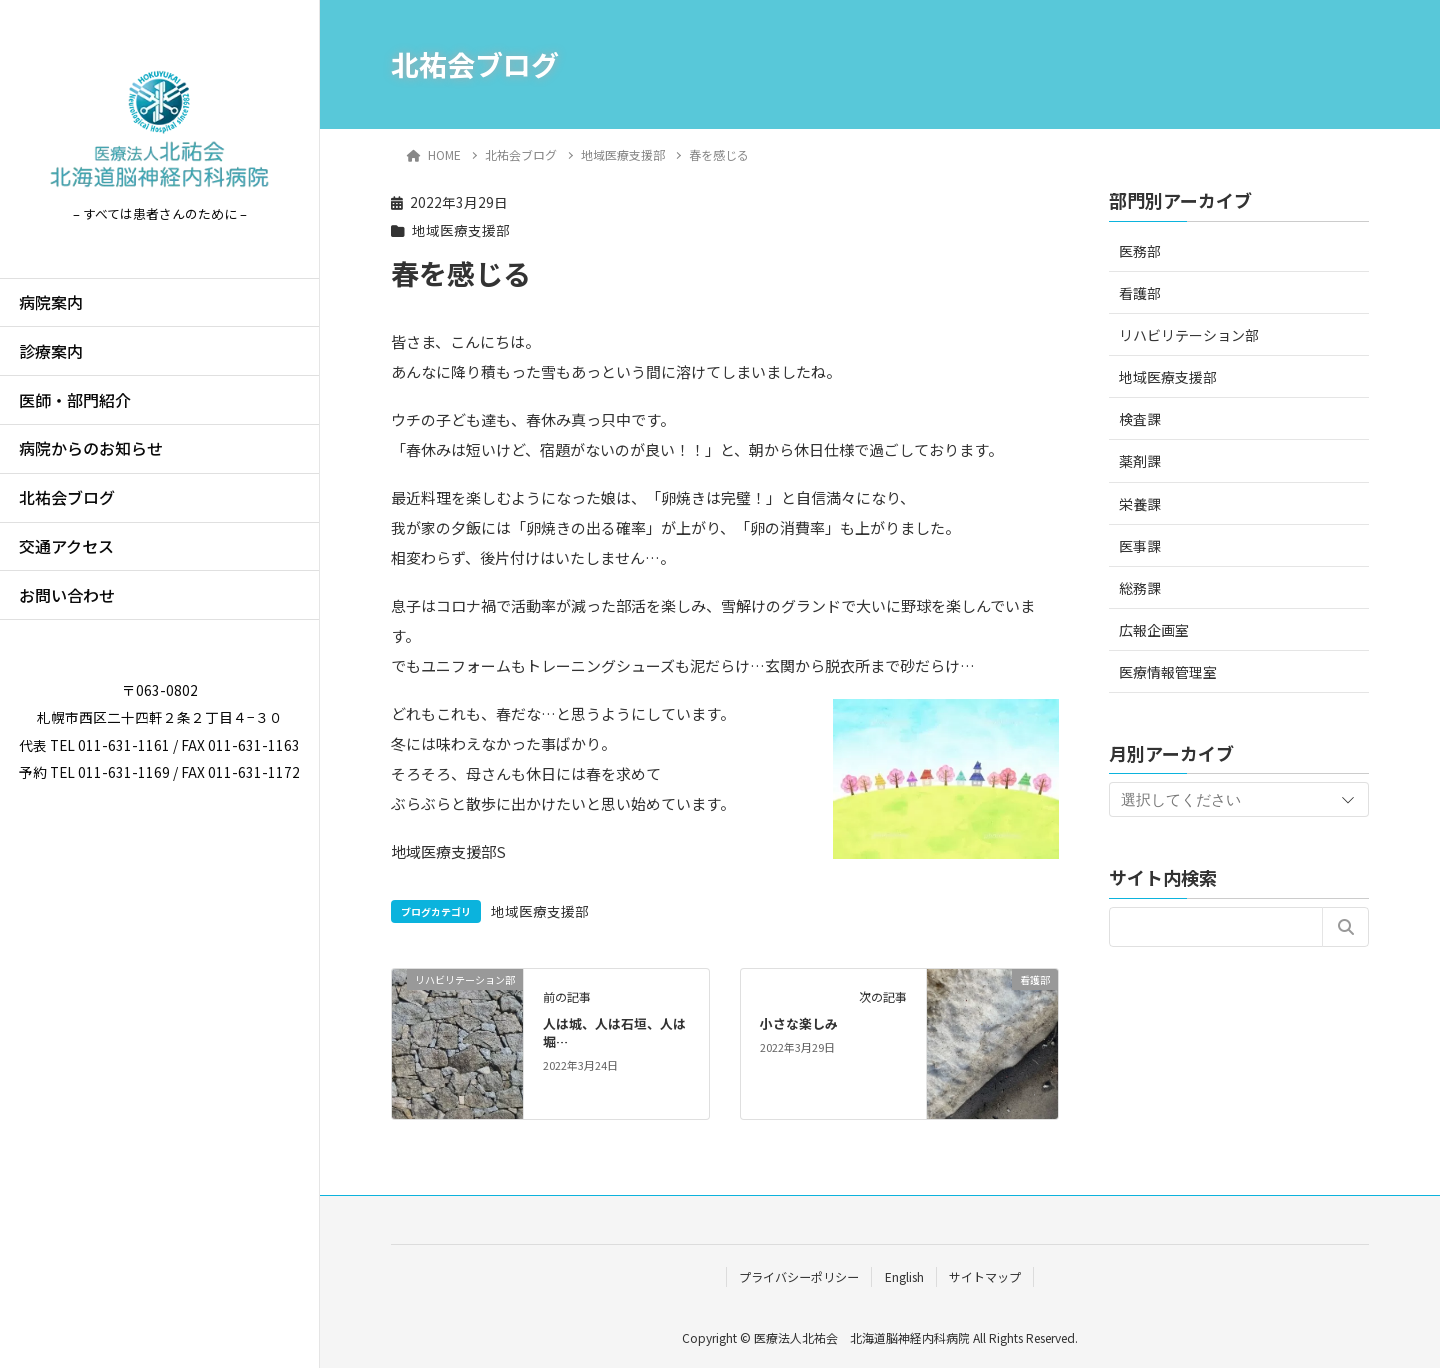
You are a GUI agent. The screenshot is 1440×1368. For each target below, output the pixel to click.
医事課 (1140, 546)
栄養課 (1140, 504)
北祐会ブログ (67, 497)
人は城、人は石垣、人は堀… (614, 1032)
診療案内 (51, 351)
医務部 (1140, 251)
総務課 (1140, 588)
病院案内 (51, 302)
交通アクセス (66, 546)
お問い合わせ (67, 595)
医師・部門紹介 (75, 400)
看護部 (1140, 293)
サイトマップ (985, 1276)
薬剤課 (1140, 461)
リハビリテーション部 (1189, 335)
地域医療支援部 (461, 230)
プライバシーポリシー (799, 1276)
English (904, 1276)
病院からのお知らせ (91, 448)
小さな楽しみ (799, 1023)
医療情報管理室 (1168, 672)
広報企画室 (1154, 630)
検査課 (1140, 419)
